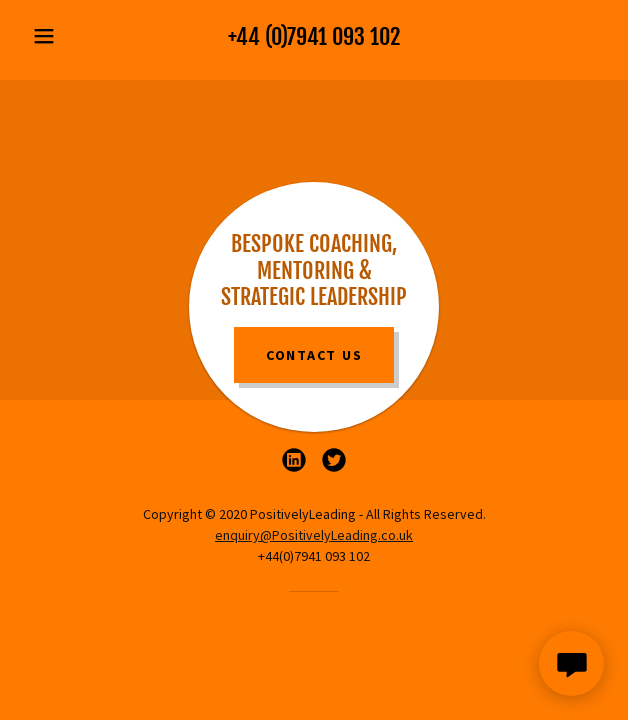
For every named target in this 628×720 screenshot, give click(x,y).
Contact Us (314, 355)
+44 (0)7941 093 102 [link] (314, 36)
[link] (294, 460)
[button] (67, 36)
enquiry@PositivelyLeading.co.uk (314, 535)
